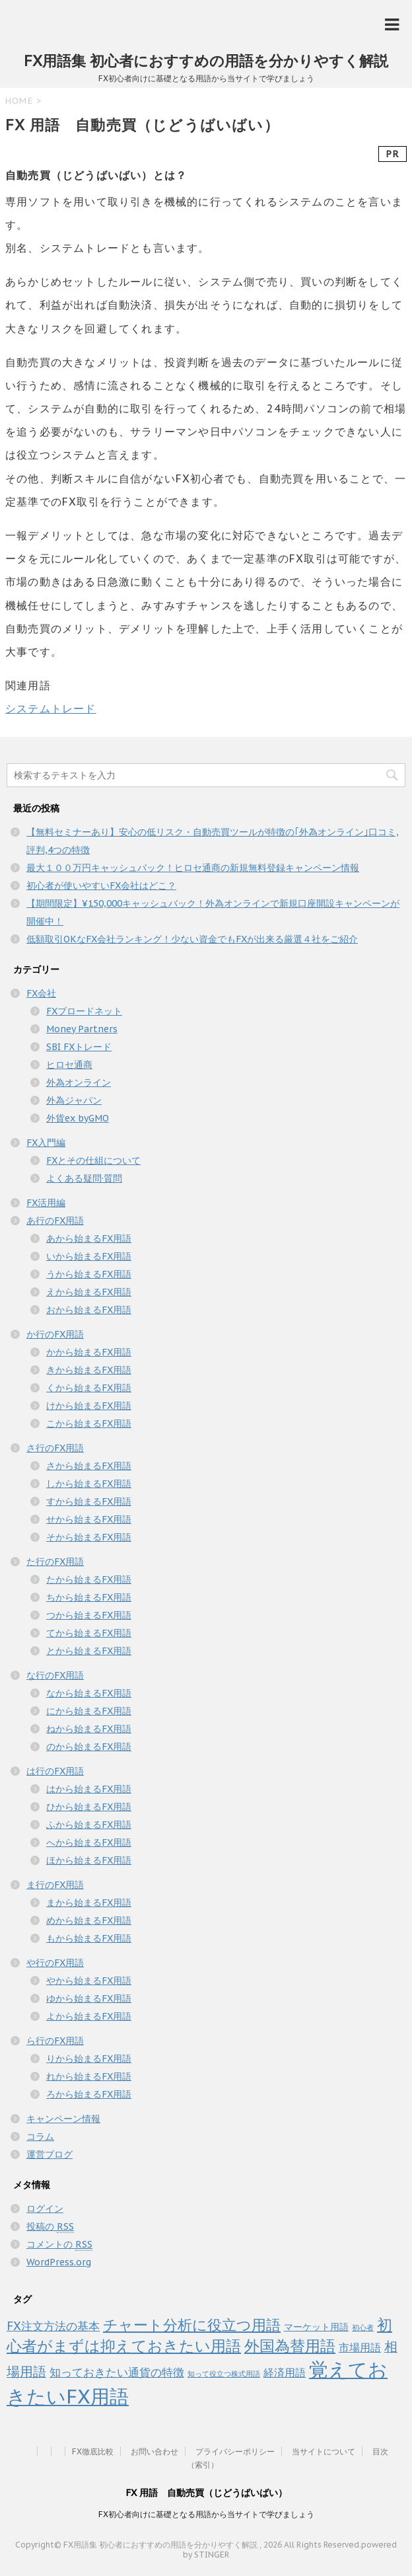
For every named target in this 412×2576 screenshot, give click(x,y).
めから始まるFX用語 (88, 1920)
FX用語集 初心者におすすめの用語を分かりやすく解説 (206, 61)
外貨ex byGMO (77, 1118)
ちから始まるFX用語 (88, 1597)
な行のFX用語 (55, 1675)
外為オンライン (78, 1082)
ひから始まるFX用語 (88, 1807)
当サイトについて (323, 2451)
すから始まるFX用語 (88, 1501)
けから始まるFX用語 (88, 1406)
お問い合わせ (154, 2451)
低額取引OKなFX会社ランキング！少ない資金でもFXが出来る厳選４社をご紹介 (192, 939)
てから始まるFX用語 (88, 1633)
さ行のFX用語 (55, 1448)
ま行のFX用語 (55, 1885)
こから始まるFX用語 (88, 1423)
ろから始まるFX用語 (88, 2094)
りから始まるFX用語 (88, 2059)
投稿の (50, 2226)
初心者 (363, 2327)
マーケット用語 (316, 2327)
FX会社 (41, 993)
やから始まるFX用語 (88, 1981)
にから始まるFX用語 (88, 1711)
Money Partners (82, 1029)
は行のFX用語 (55, 1771)
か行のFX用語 (55, 1334)
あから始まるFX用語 (88, 1238)
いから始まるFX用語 (88, 1256)
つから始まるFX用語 (88, 1615)
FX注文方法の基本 (53, 2325)
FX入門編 (45, 1143)
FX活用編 (45, 1203)
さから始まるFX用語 (88, 1466)
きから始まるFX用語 (88, 1370)
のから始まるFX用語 (88, 1747)
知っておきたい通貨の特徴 (117, 2372)
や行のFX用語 (55, 1963)
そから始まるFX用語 (88, 1537)
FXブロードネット (84, 1011)
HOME (19, 100)
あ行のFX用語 (55, 1221)
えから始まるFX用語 (88, 1292)
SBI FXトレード (79, 1047)
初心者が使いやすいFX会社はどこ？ (101, 885)
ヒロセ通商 (69, 1065)
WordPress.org (58, 2262)
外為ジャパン (74, 1100)
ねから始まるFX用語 (88, 1729)
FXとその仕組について (93, 1160)
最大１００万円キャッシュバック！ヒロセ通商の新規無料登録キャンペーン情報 (192, 868)
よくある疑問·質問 (84, 1178)
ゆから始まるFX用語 (88, 1998)
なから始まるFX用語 (88, 1693)
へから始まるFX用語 (88, 1842)
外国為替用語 (289, 2345)
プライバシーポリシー (235, 2451)
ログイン (44, 2209)
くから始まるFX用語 (88, 1388)
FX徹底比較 (93, 2451)
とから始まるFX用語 (88, 1651)
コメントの (59, 2244)
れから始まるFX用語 (88, 2076)
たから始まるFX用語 (88, 1579)
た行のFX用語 (55, 1562)
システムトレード (50, 708)
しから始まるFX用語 (88, 1484)
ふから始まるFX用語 (88, 1825)
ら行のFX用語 (55, 2041)
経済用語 (284, 2372)
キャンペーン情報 (63, 2119)
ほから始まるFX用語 (88, 1860)
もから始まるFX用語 (88, 1938)
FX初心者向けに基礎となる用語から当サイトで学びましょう (206, 2514)
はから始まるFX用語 (88, 1789)
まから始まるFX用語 (88, 1903)
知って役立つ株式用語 (224, 2373)
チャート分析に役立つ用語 (192, 2324)
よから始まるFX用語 (88, 2016)
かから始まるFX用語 (88, 1352)
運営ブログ (49, 2154)
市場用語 (360, 2347)
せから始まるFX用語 (88, 1519)
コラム (40, 2136)
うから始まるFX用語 (88, 1274)
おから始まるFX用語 (88, 1310)
